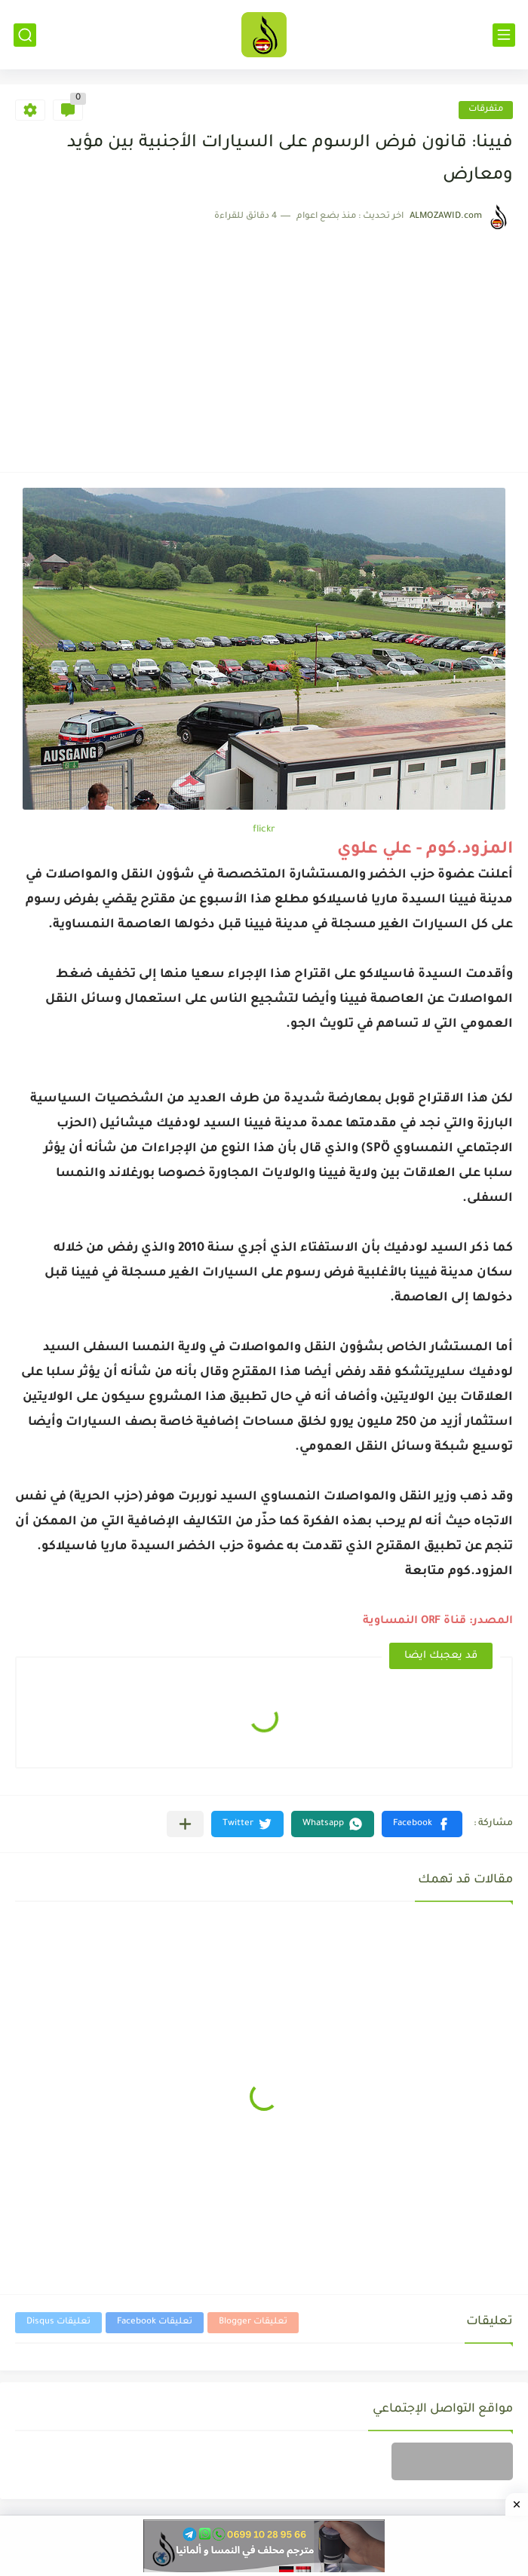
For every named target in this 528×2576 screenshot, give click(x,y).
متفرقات (485, 110)
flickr (264, 830)
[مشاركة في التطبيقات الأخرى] (185, 1824)
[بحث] (25, 35)
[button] (422, 1824)
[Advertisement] (264, 343)
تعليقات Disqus (58, 2322)
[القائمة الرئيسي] (504, 35)
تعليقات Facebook (154, 2322)
